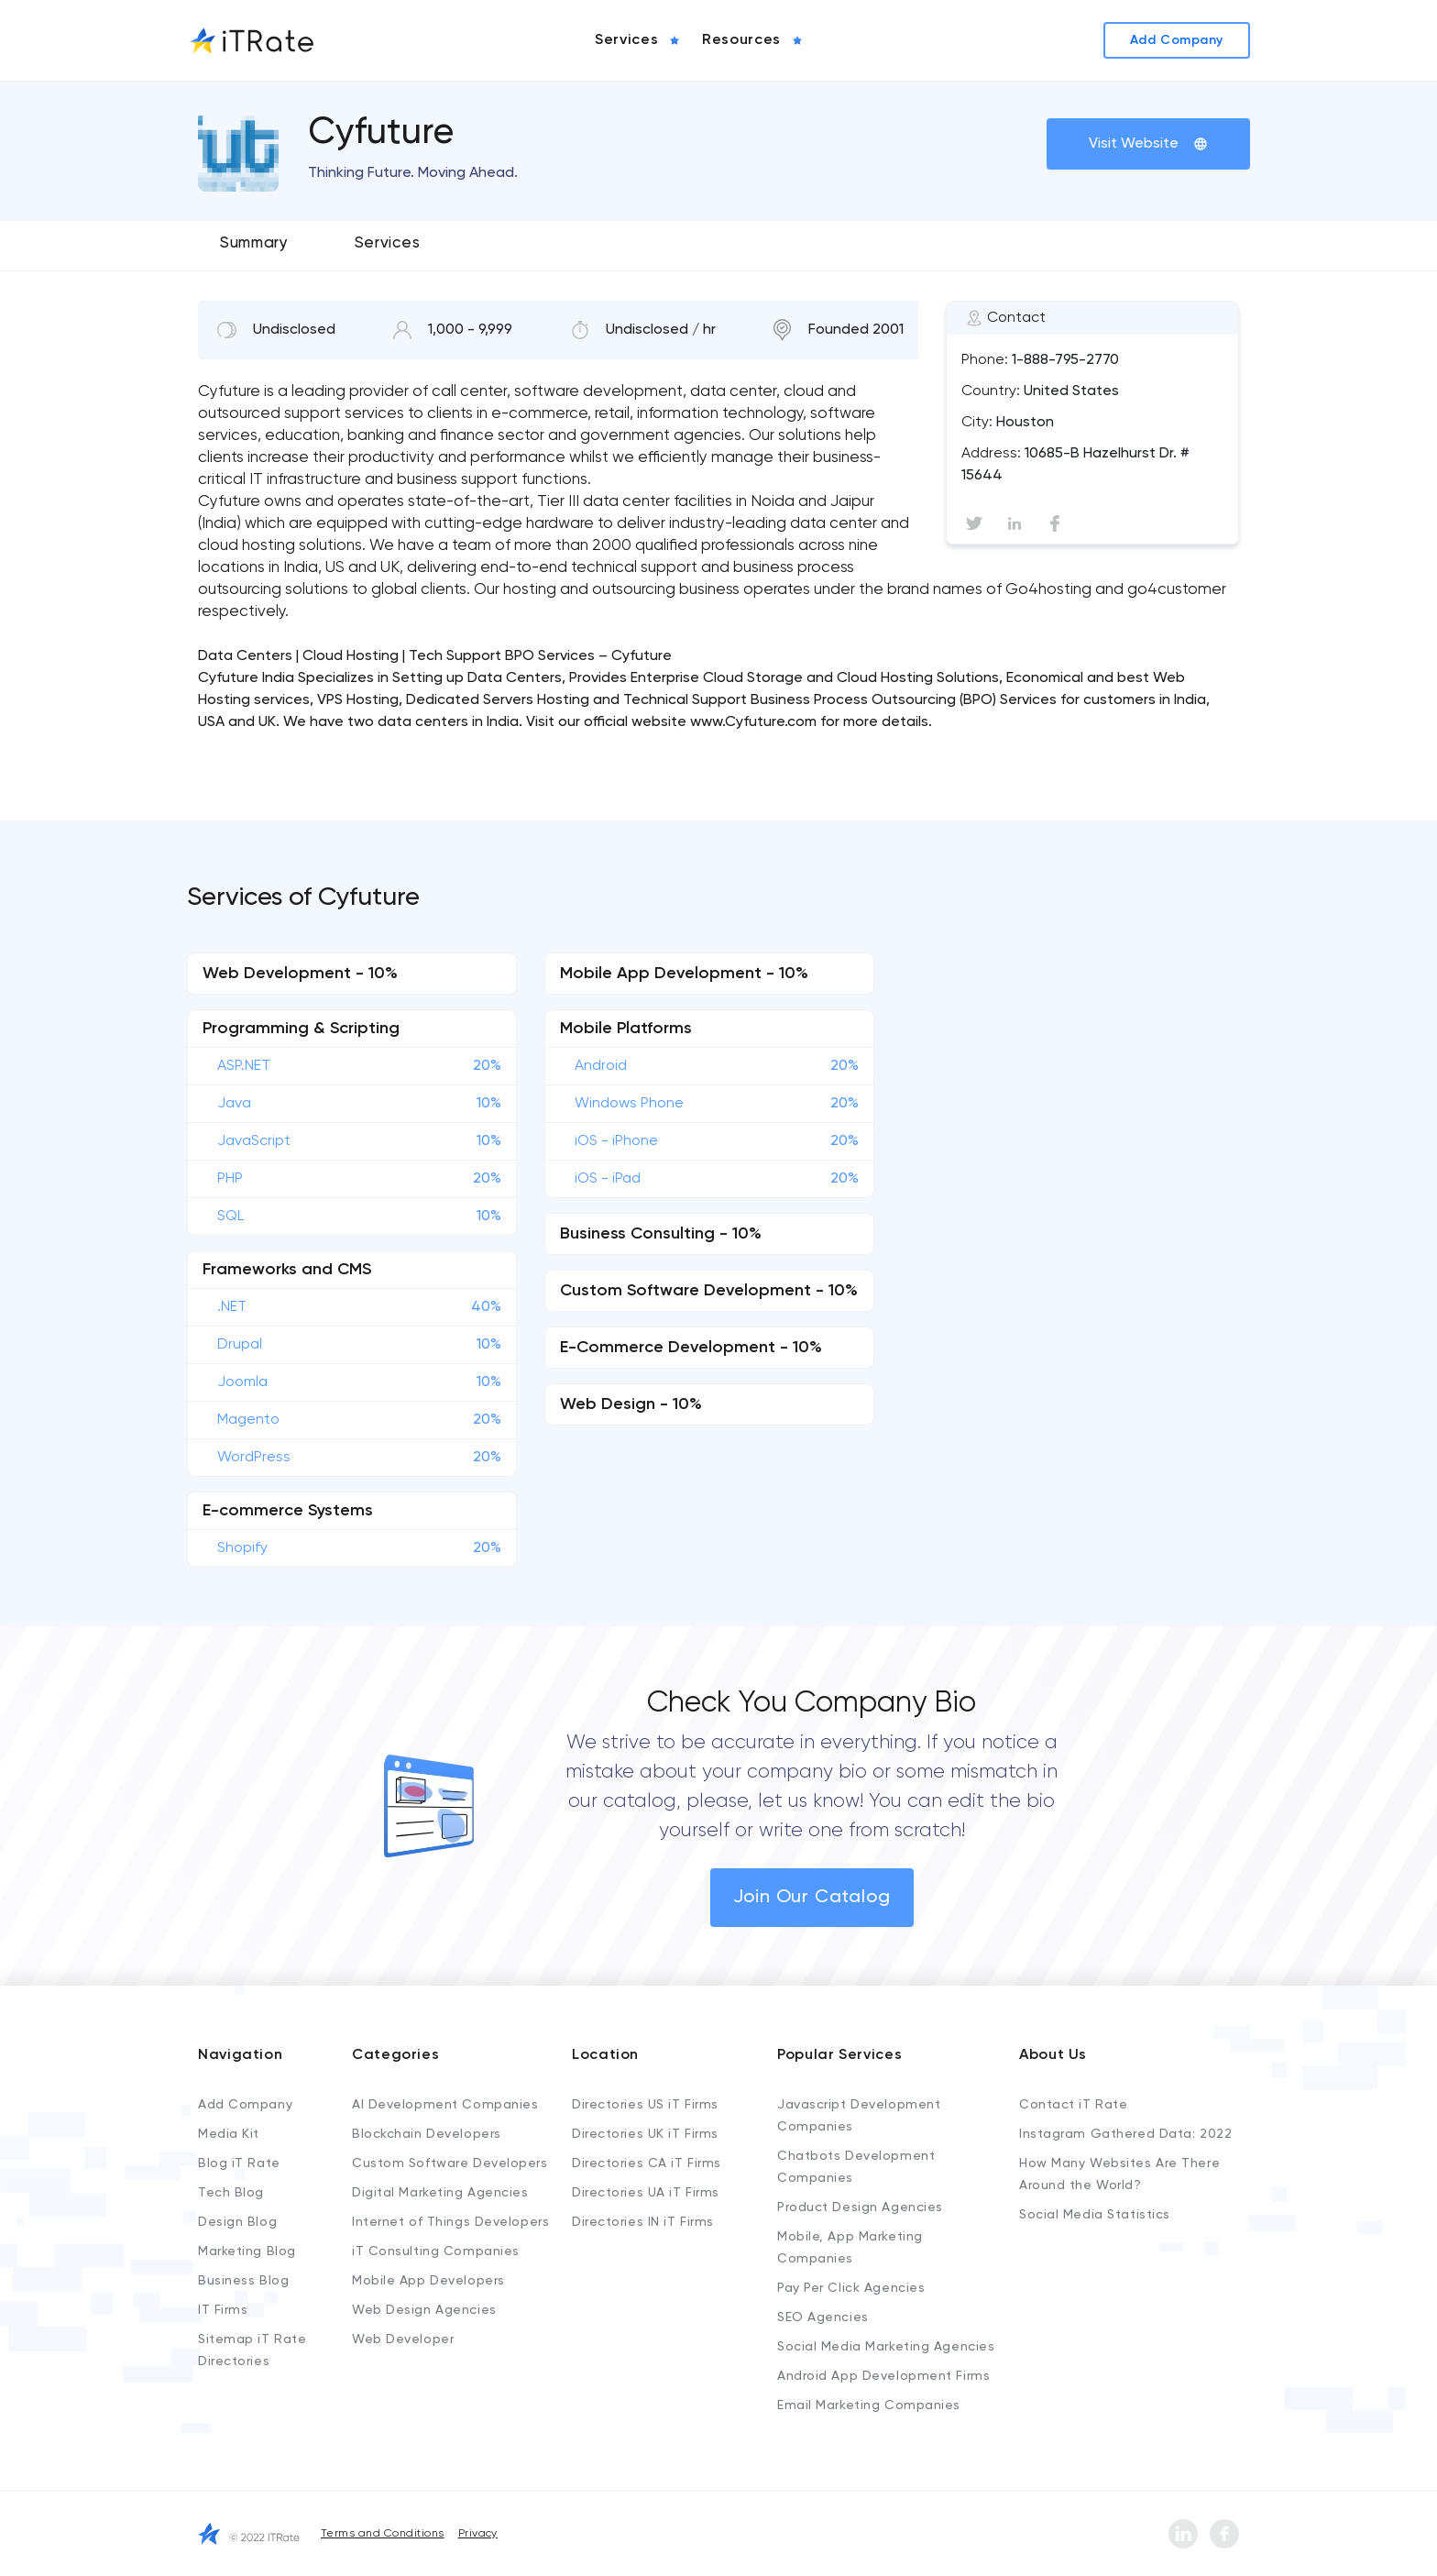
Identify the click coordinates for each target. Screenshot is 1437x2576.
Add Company (245, 2104)
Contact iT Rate (1073, 2104)
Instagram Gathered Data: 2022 (1125, 2134)
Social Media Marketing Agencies (885, 2346)
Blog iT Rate (239, 2163)
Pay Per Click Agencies (851, 2288)
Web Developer (403, 2339)
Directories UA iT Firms (645, 2192)
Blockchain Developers (426, 2134)
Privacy (478, 2533)
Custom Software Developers (450, 2163)
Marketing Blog (247, 2251)
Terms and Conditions (382, 2533)
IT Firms (222, 2310)
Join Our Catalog (812, 1897)
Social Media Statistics (1094, 2214)
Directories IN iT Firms (643, 2222)
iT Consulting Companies (436, 2251)
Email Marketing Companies (868, 2405)
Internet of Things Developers (450, 2222)
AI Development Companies (445, 2104)
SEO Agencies (823, 2317)
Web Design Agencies (424, 2310)
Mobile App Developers (428, 2280)
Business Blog (243, 2280)
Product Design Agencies (860, 2207)
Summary (254, 243)
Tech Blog (231, 2192)
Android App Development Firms (883, 2376)
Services (387, 243)
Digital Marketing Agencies (440, 2192)
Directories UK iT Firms (645, 2134)
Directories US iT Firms (645, 2104)
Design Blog (237, 2222)
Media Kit (228, 2134)
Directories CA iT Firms (646, 2163)
